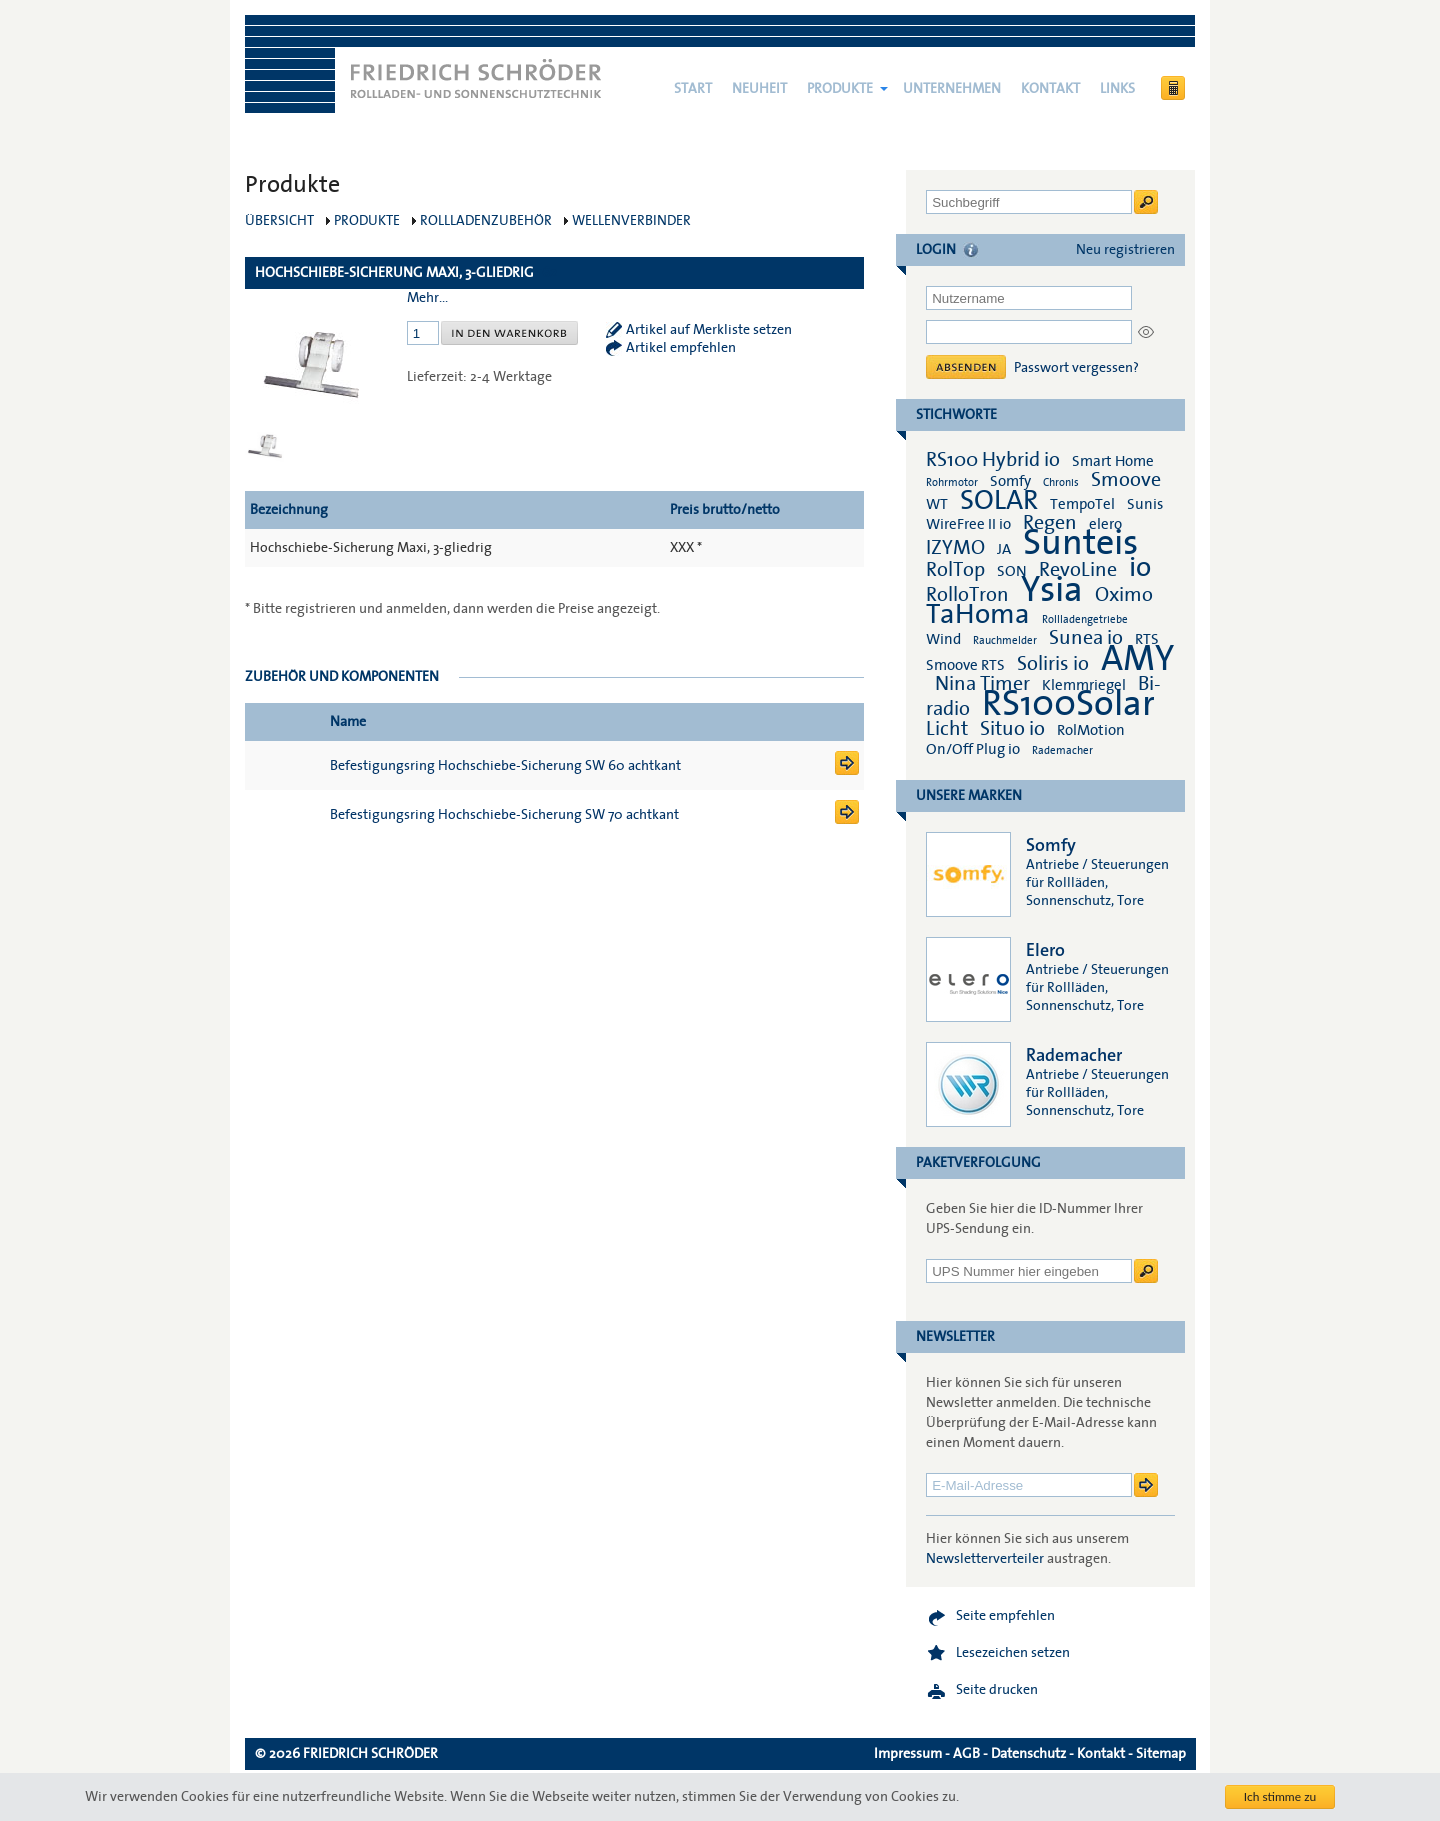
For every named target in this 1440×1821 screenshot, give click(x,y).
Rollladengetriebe (1085, 619)
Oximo (1124, 595)
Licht (947, 729)
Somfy (1010, 481)
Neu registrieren (1125, 250)
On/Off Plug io (973, 749)
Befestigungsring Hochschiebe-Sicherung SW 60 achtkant (505, 766)
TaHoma (978, 614)
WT (937, 504)
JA (1005, 549)
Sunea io (1086, 638)
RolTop (955, 570)
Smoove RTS (965, 665)
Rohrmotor (952, 482)
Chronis (1061, 482)
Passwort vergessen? (1076, 368)
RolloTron (967, 595)
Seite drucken (997, 1690)
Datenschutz (1028, 1754)
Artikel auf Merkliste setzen (709, 330)
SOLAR (999, 500)
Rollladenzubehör (486, 221)
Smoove (1126, 480)
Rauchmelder (1005, 640)
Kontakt (1050, 89)
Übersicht (279, 221)
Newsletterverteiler (985, 1559)
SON (1012, 571)
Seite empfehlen (1005, 1616)
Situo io (1012, 729)
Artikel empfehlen (681, 348)
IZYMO (955, 548)
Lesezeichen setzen (1013, 1653)
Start (693, 89)
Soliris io (1053, 664)
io (1140, 567)
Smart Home (1113, 461)
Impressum (908, 1754)
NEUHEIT (759, 89)
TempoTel (1082, 504)
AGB (966, 1754)
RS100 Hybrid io (993, 460)
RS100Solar (1068, 704)
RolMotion (1091, 730)
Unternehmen (952, 89)
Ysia (1052, 590)
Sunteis (1080, 543)
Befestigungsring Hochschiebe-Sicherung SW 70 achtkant (504, 815)
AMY (1137, 659)
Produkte (840, 89)
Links (1117, 89)
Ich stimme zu (1280, 1796)
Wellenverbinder (631, 221)
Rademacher (1062, 750)
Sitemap (1161, 1754)
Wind (943, 639)
